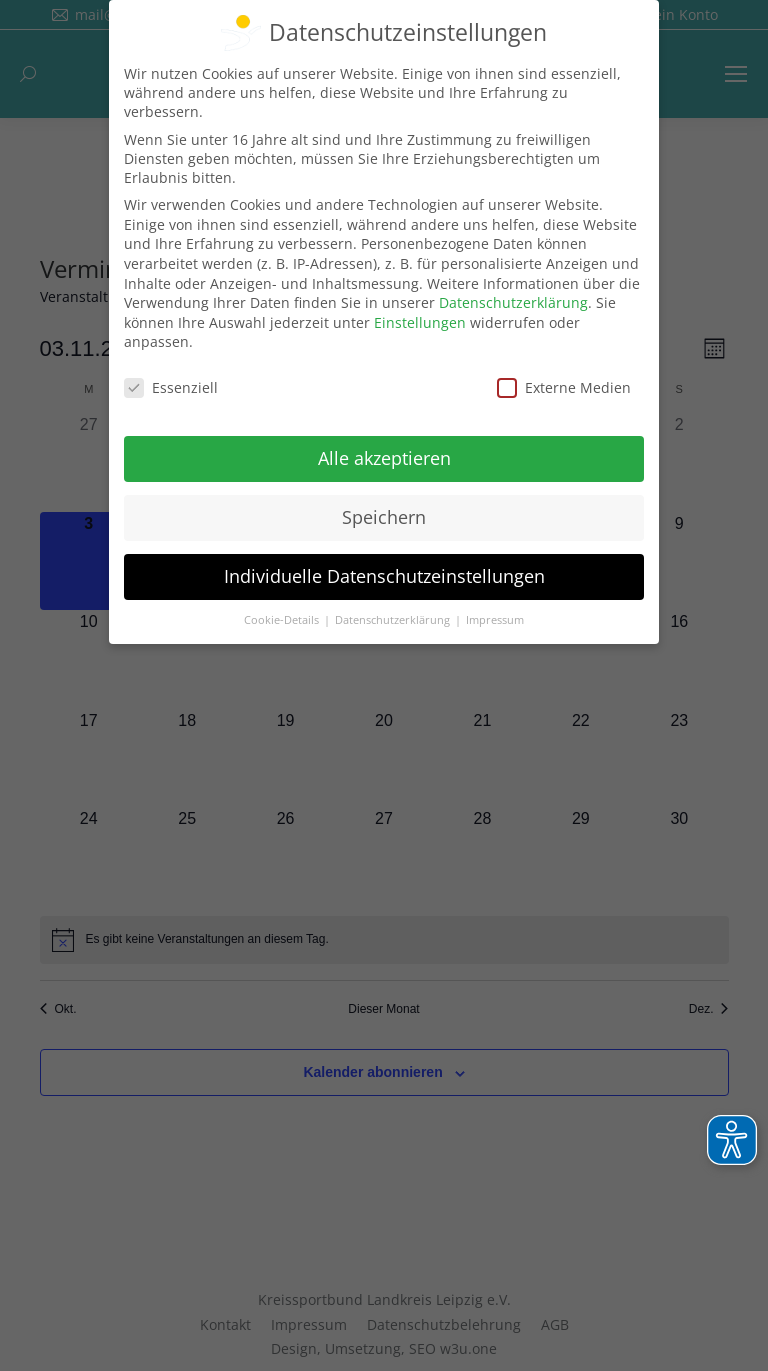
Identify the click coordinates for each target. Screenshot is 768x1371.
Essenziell (171, 387)
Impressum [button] (495, 620)
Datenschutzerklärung (513, 302)
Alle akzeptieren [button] (384, 458)
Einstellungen (420, 322)
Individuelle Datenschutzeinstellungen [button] (384, 576)
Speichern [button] (384, 517)
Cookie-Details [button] (283, 620)
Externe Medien (564, 387)
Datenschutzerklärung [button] (394, 620)
